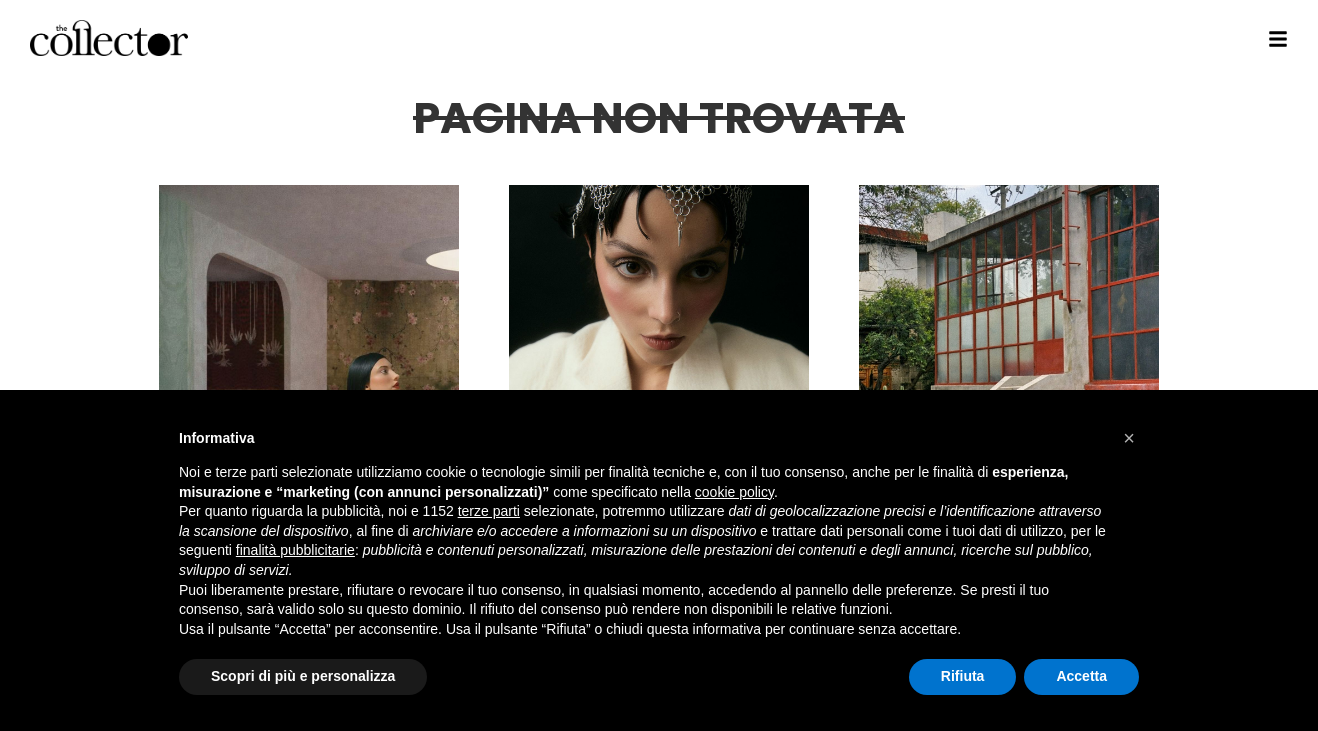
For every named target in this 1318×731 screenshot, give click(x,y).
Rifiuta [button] (963, 676)
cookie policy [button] (734, 492)
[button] (1129, 438)
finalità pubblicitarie (295, 550)
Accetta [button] (1081, 676)
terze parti (489, 511)
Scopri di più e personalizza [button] (303, 676)
